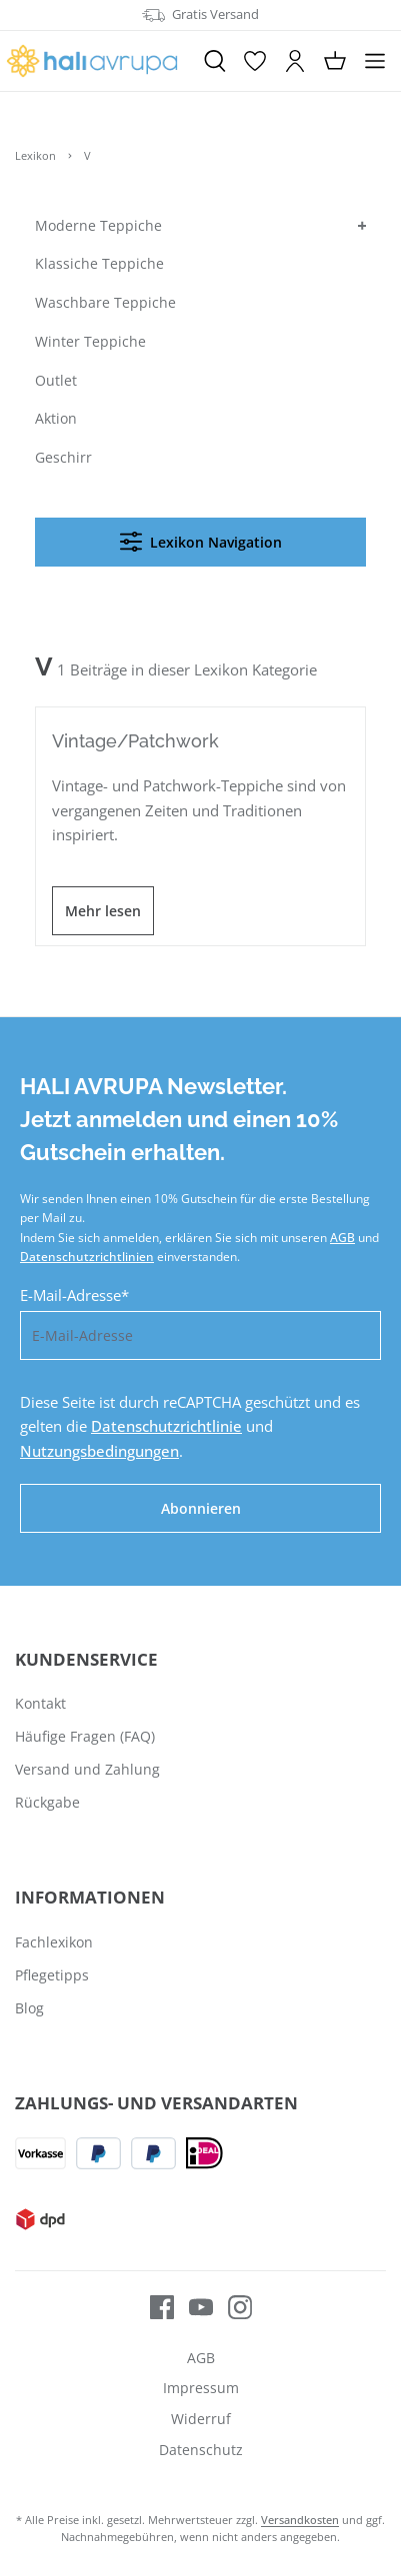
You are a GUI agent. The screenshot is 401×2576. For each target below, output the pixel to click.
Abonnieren (201, 1508)
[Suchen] (215, 61)
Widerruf (201, 2418)
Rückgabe (47, 1802)
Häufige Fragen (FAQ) (85, 1736)
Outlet (56, 380)
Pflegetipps (52, 1974)
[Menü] (375, 61)
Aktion (56, 418)
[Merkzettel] (255, 61)
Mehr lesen (103, 910)
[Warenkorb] (335, 61)
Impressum (201, 2387)
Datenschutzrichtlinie (166, 1426)
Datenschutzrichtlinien (87, 1256)
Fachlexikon (54, 1941)
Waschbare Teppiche (105, 302)
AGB (342, 1237)
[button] (360, 226)
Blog (29, 2007)
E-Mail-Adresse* (74, 1295)
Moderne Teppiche (98, 225)
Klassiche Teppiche (99, 263)
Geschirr (63, 457)
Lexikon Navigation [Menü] (201, 542)
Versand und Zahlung (87, 1769)
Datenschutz (201, 2449)
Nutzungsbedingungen (99, 1451)
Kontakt (40, 1703)
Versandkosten (300, 2519)
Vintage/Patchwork (135, 740)
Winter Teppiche (90, 341)
